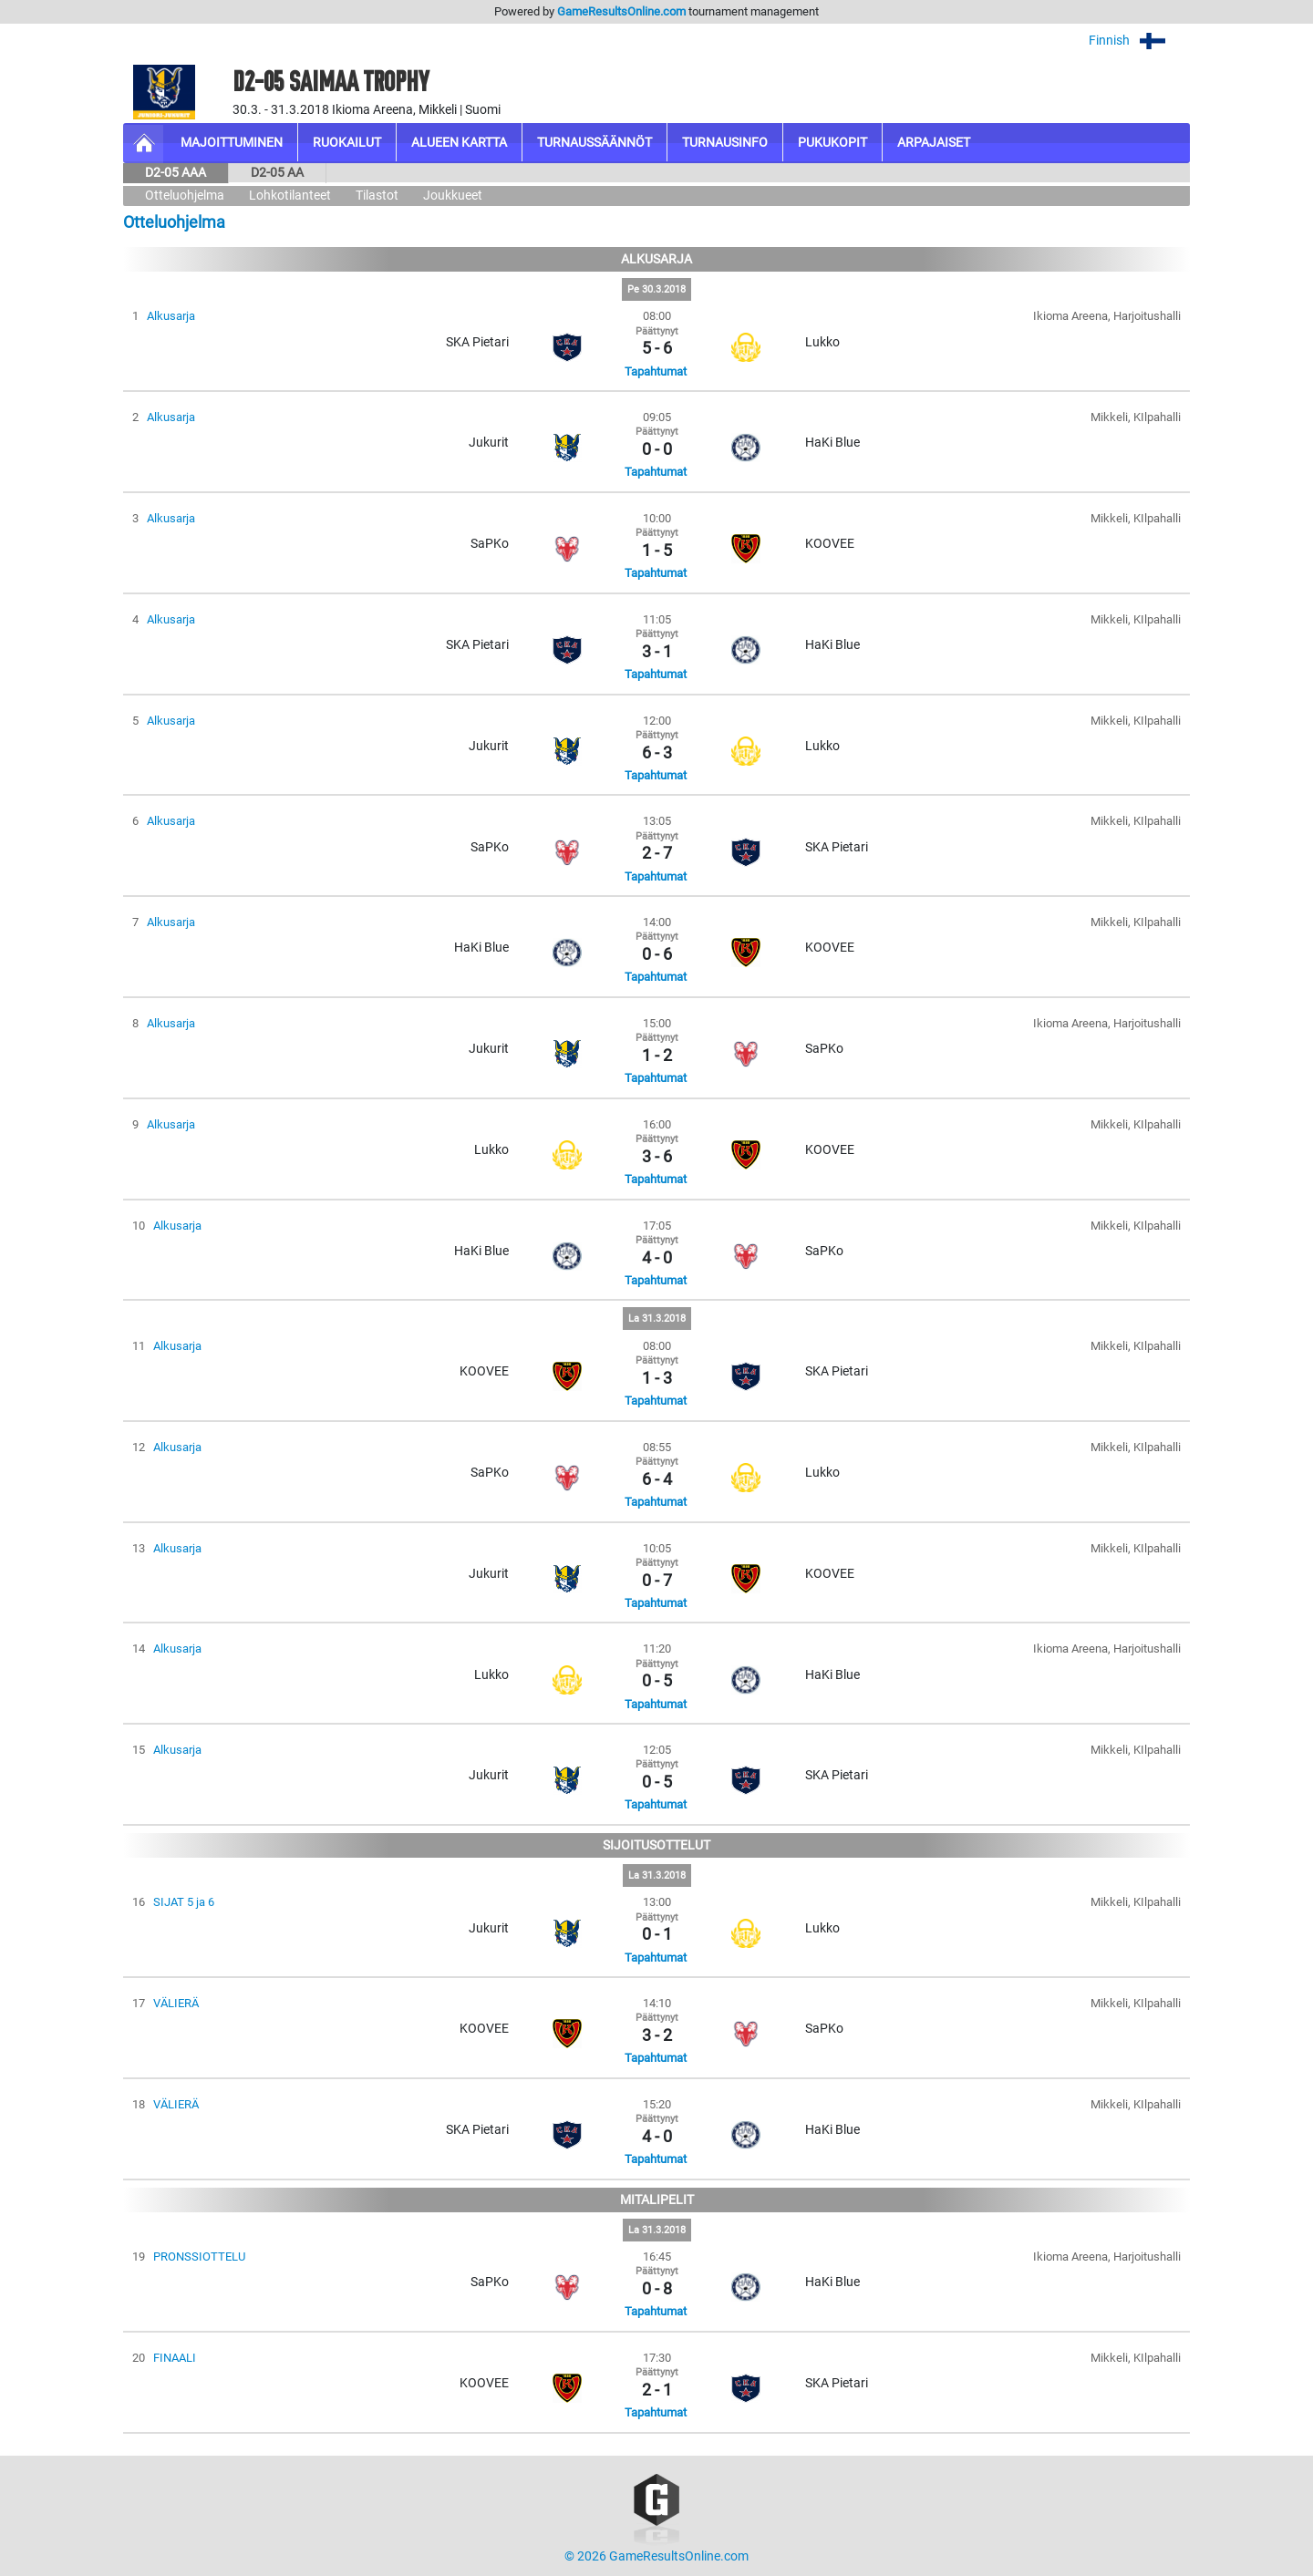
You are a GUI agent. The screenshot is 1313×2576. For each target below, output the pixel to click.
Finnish (1139, 40)
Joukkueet (452, 195)
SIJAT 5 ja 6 (183, 1902)
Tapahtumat (656, 371)
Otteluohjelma (184, 195)
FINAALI (174, 2358)
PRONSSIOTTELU (199, 2256)
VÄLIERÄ (176, 2003)
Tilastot (377, 195)
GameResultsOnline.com (621, 11)
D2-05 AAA (175, 172)
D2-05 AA (277, 172)
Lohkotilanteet (290, 195)
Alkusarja (171, 316)
